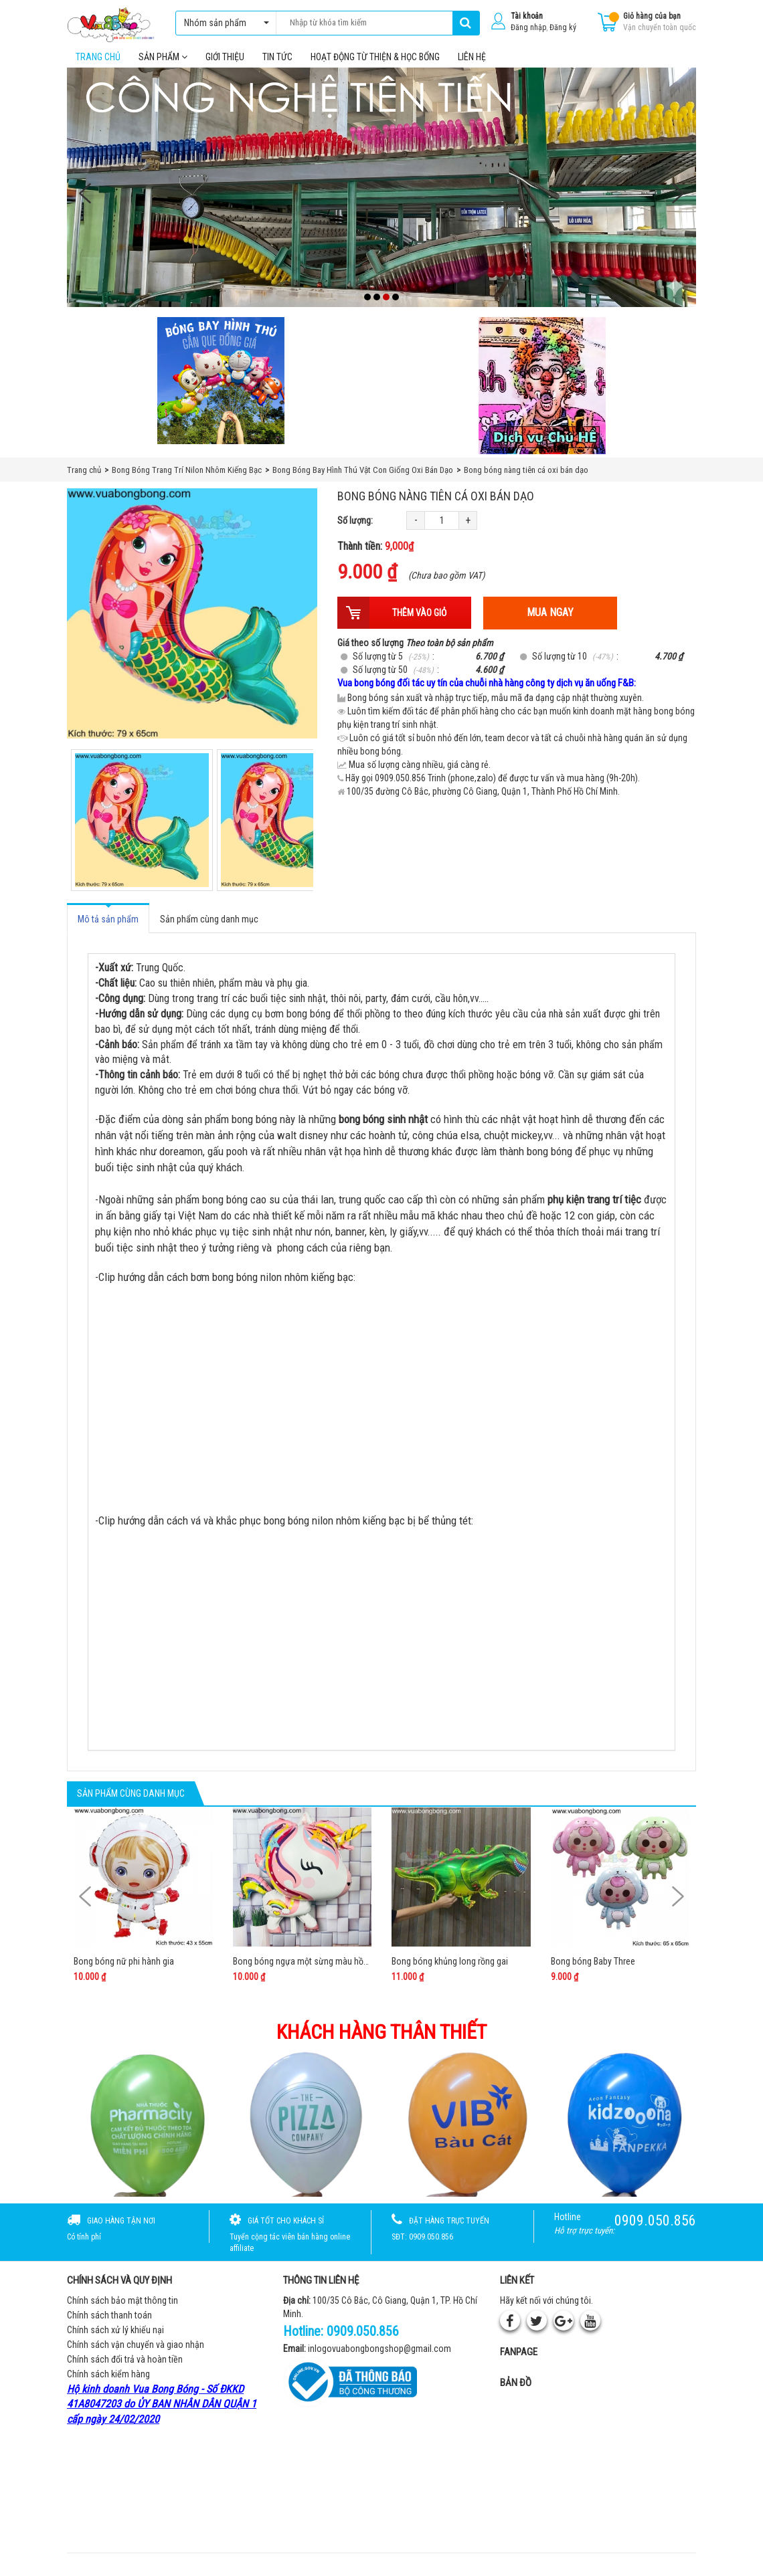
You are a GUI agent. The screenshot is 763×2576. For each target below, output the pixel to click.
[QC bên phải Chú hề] (542, 395)
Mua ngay (550, 622)
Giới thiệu (224, 66)
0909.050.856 (363, 2341)
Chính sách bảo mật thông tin (122, 2309)
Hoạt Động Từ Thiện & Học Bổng (375, 66)
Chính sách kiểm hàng (108, 2383)
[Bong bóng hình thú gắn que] (221, 390)
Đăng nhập (528, 27)
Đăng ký (562, 27)
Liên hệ (472, 66)
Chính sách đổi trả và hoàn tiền (125, 2368)
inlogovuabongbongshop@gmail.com (379, 2358)
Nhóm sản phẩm (223, 22)
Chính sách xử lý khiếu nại (115, 2339)
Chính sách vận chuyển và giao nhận (135, 2354)
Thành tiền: (375, 556)
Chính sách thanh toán (109, 2324)
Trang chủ (98, 66)
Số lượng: (355, 530)
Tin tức (277, 66)
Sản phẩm (163, 66)
